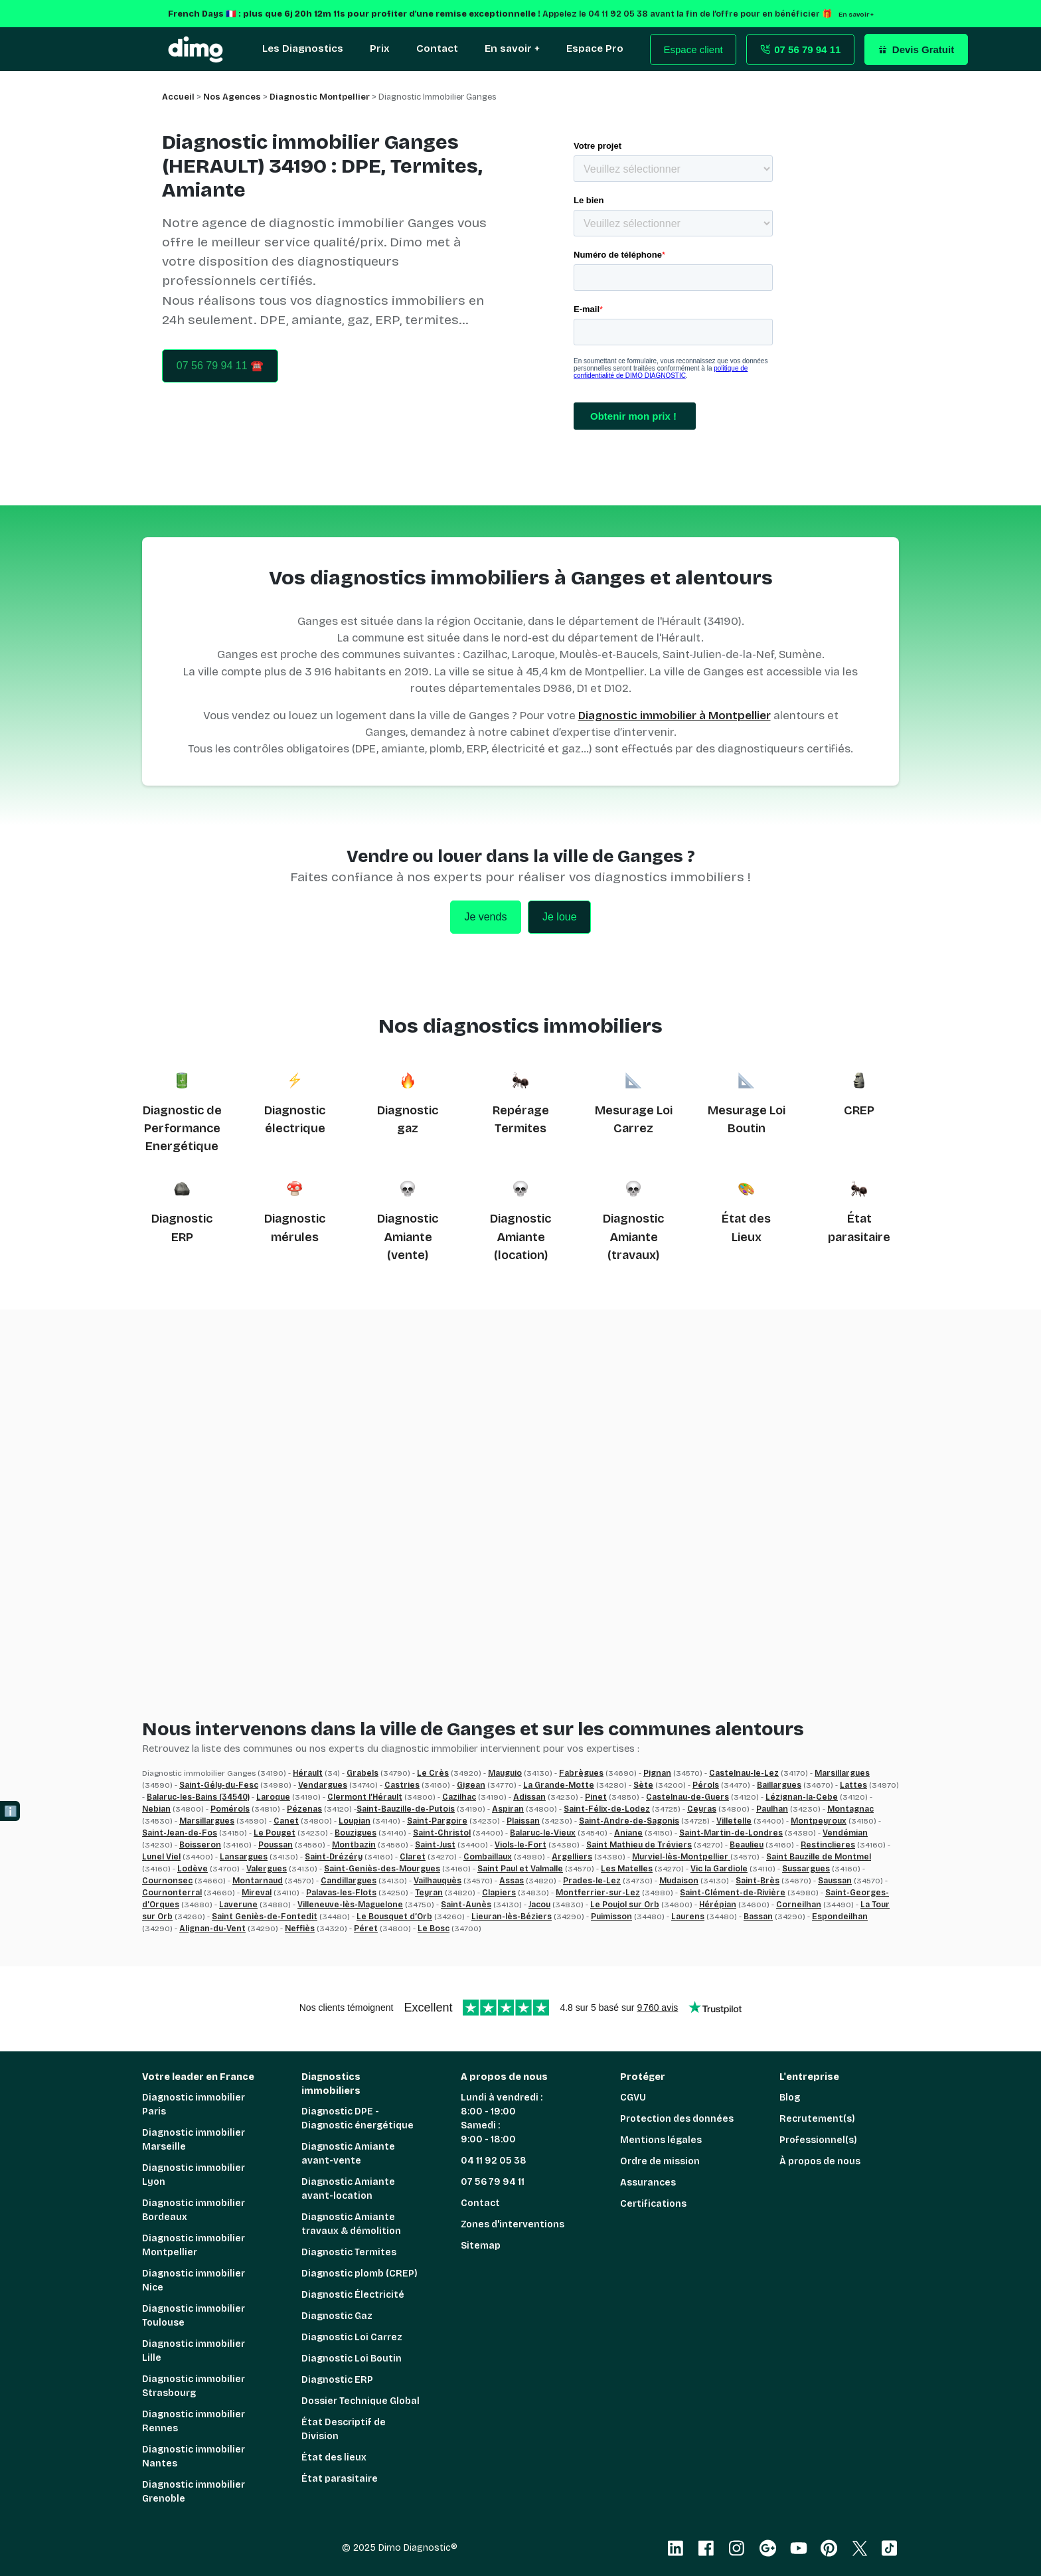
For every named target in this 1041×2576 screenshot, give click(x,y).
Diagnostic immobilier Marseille (193, 2139)
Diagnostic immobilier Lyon (193, 2175)
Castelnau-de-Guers (687, 1797)
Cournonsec (167, 1880)
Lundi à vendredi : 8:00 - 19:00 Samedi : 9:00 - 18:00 (501, 2118)
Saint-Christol (442, 1833)
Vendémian (845, 1833)
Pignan (657, 1773)
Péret (366, 1928)
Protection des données (677, 2118)
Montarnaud (257, 1880)
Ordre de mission (660, 2161)
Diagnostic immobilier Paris (193, 2104)
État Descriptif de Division (343, 2429)
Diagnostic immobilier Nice (193, 2280)
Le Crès (433, 1773)
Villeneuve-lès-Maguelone (350, 1904)
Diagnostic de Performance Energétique (182, 1128)
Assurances (648, 2182)
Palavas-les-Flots (341, 1892)
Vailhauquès (437, 1880)
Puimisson (611, 1916)
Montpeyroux (818, 1821)
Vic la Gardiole (719, 1868)
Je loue (559, 916)
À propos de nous (819, 2161)
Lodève (192, 1868)
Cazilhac (459, 1797)
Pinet (596, 1797)
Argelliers (572, 1856)
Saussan (835, 1880)
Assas (511, 1880)
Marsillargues (842, 1773)
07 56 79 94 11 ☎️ (220, 365)
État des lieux (333, 2457)
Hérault (308, 1773)
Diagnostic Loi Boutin (351, 2358)
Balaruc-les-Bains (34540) (198, 1797)
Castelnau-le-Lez (744, 1773)
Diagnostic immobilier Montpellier (193, 2245)
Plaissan (523, 1821)
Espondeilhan (840, 1916)
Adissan (529, 1797)
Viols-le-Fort (520, 1844)
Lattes (853, 1785)
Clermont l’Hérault (364, 1797)
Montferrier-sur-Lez (598, 1892)
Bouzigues (355, 1833)
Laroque (273, 1797)
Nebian (156, 1809)
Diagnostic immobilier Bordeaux (193, 2210)
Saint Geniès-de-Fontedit (264, 1916)
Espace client (693, 49)
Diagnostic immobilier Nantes (193, 2456)
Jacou (539, 1904)
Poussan (275, 1844)
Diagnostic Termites (348, 2252)
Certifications (653, 2203)
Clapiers (499, 1892)
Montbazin (354, 1844)
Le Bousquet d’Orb (394, 1916)
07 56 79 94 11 (492, 2182)
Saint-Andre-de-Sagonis (629, 1821)
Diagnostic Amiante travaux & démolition (351, 2224)
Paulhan (772, 1809)
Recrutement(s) (817, 2118)
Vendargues (322, 1785)
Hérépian (717, 1904)
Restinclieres (828, 1844)
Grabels (362, 1773)
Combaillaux (487, 1856)
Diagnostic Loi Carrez (351, 2337)
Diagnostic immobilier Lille (193, 2350)
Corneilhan (798, 1904)
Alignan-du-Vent (212, 1928)
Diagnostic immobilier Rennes (193, 2421)
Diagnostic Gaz (336, 2316)
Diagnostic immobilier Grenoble (193, 2491)
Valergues (266, 1868)
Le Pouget (274, 1833)
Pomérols (230, 1809)
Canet (286, 1821)
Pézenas (304, 1809)
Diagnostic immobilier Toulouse (193, 2315)
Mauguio (505, 1773)
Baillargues (779, 1785)
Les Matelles (627, 1868)
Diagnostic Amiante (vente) (407, 1236)
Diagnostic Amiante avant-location (348, 2188)
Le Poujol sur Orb (624, 1904)
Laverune (238, 1904)
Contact (480, 2203)
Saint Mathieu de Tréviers (639, 1844)
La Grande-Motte (558, 1785)
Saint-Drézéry (333, 1856)
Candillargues (348, 1880)
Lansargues (244, 1856)
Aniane (628, 1833)
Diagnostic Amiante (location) (520, 1236)
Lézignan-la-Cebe (801, 1797)
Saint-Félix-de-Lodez (607, 1809)
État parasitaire (339, 2478)
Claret (413, 1856)
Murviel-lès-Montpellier (681, 1856)
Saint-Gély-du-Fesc (218, 1785)
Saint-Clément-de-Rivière (732, 1892)
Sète (643, 1785)
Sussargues (806, 1868)
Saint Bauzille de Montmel (818, 1856)
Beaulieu (746, 1844)
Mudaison (678, 1880)
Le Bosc (433, 1928)
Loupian (354, 1821)
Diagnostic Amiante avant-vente (348, 2153)
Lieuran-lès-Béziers (511, 1916)
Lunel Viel (161, 1856)
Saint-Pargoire (437, 1821)
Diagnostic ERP (337, 2379)
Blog (789, 2097)
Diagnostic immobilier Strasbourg (193, 2386)
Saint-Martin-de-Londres (731, 1833)
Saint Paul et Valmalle (520, 1868)
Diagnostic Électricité (352, 2294)
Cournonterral (172, 1892)
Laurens (687, 1916)
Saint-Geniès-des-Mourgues (382, 1868)
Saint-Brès (757, 1880)
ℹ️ (10, 1811)
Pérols (705, 1785)
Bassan (758, 1916)
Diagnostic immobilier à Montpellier (674, 716)
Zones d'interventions (512, 2224)
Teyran (429, 1892)
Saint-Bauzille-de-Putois (406, 1809)
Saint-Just (435, 1844)
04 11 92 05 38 (493, 2160)
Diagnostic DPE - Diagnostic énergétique (357, 2118)
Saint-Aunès (466, 1904)
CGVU (633, 2097)
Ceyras (701, 1809)
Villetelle (734, 1821)
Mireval (257, 1892)
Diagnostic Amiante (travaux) (633, 1236)
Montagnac (850, 1809)
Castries (402, 1785)
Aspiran (508, 1809)
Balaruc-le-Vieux (543, 1833)
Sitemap (481, 2245)
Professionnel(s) (818, 2140)
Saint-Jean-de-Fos (179, 1833)
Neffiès (300, 1928)
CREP (859, 1110)
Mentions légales (661, 2140)
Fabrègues (581, 1773)
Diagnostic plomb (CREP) (359, 2273)
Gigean (471, 1785)
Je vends (485, 916)
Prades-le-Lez (592, 1880)
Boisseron (200, 1844)
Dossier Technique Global (360, 2401)
